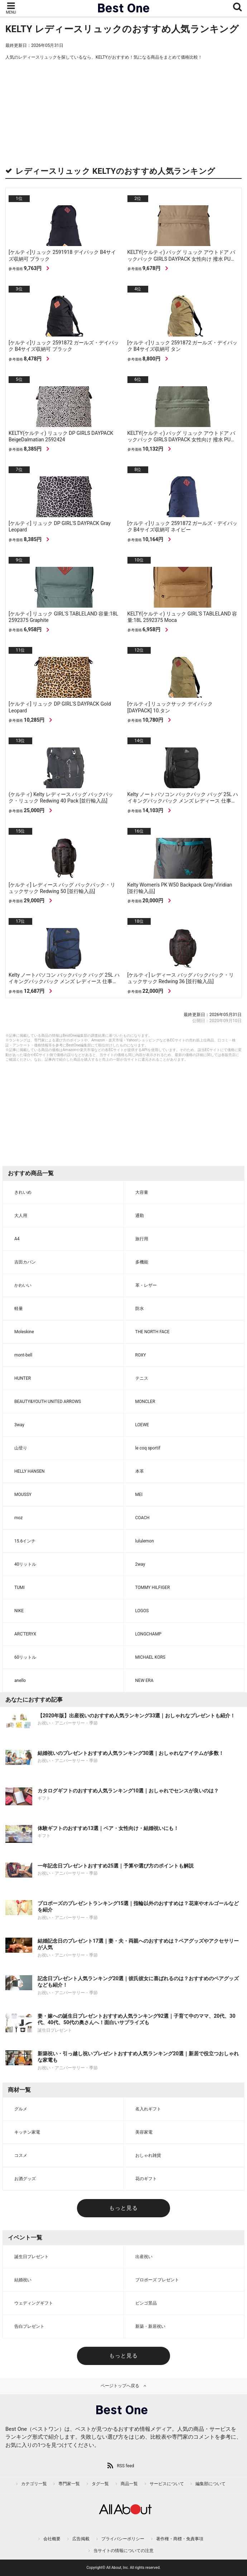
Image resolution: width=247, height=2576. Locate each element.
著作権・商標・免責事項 (179, 2538)
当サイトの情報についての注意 (123, 2550)
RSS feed (125, 2465)
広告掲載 (80, 2538)
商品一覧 (129, 2483)
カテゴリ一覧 (34, 2483)
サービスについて (167, 2483)
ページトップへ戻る (120, 2385)
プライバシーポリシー (122, 2538)
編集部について (210, 2483)
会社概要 (51, 2538)
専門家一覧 (69, 2483)
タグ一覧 (100, 2483)
